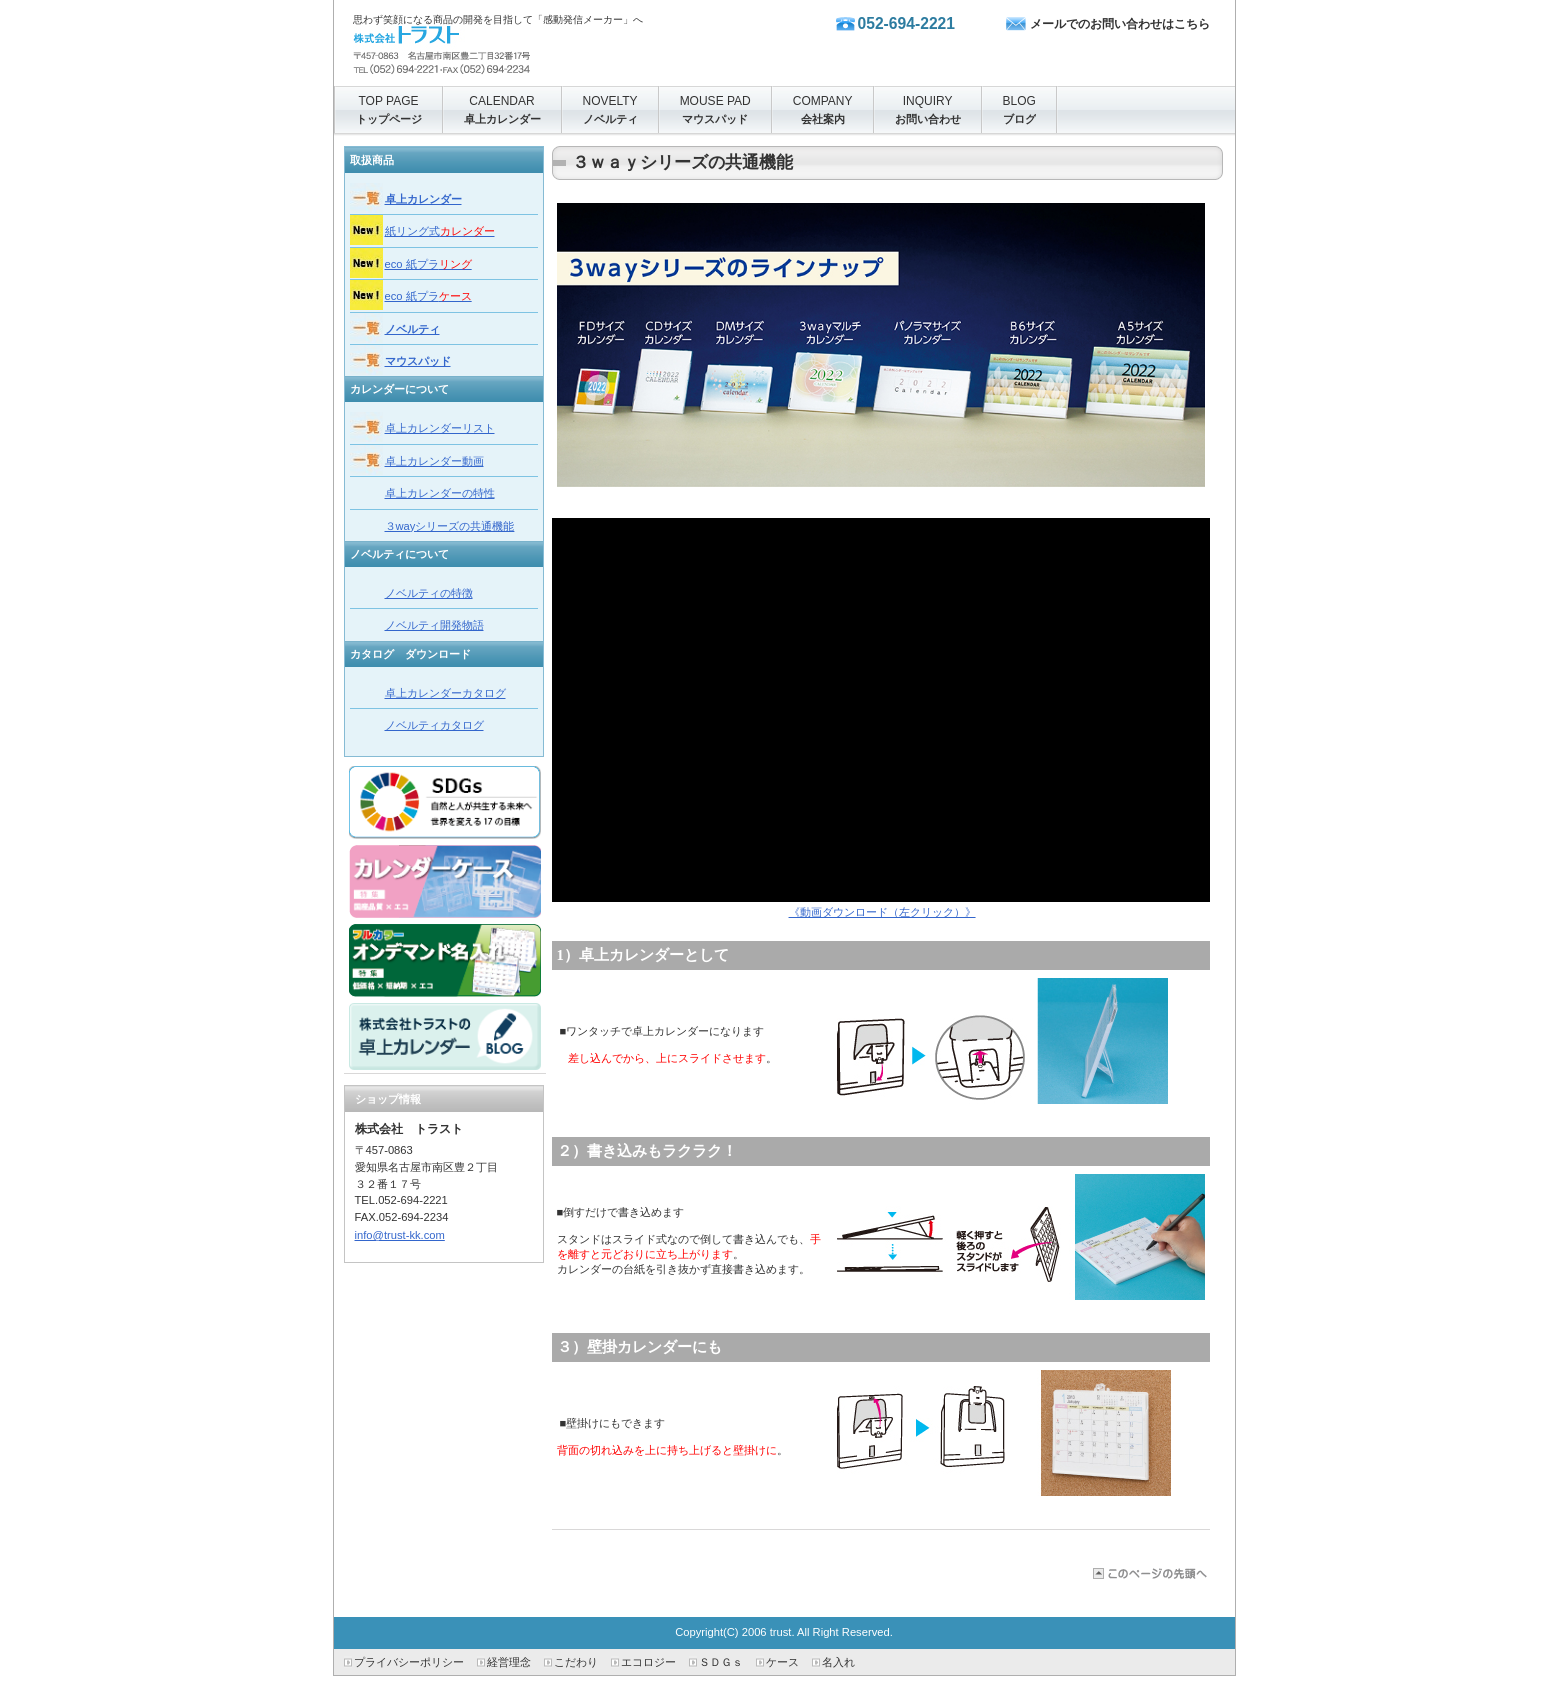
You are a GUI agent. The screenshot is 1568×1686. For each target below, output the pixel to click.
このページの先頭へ (1148, 1573)
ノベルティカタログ (434, 725)
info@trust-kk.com (400, 1235)
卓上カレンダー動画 (434, 461)
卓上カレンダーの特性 (440, 493)
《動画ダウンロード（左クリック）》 (882, 912)
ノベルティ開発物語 (434, 625)
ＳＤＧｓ (721, 1662)
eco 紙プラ (428, 264)
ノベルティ (412, 329)
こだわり (576, 1662)
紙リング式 (440, 231)
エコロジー (648, 1662)
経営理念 (509, 1662)
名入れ (838, 1662)
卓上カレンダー (423, 199)
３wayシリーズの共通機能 (450, 526)
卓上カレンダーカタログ (445, 693)
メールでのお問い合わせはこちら (1120, 24)
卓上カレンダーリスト (440, 428)
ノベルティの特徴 (429, 593)
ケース (782, 1662)
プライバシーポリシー (409, 1662)
